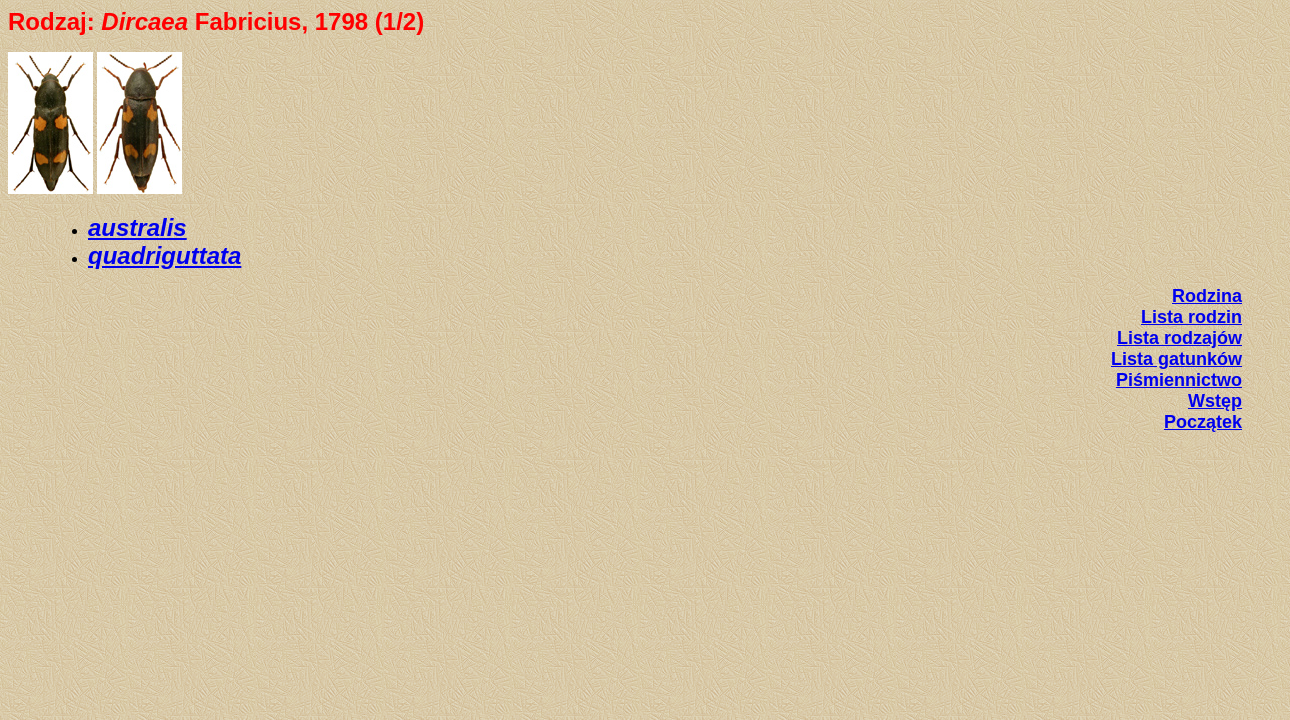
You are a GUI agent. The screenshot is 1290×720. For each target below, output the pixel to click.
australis (137, 227)
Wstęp (1215, 401)
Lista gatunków (1176, 359)
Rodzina (1207, 296)
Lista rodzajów (1179, 338)
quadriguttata (164, 255)
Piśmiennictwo (1179, 380)
